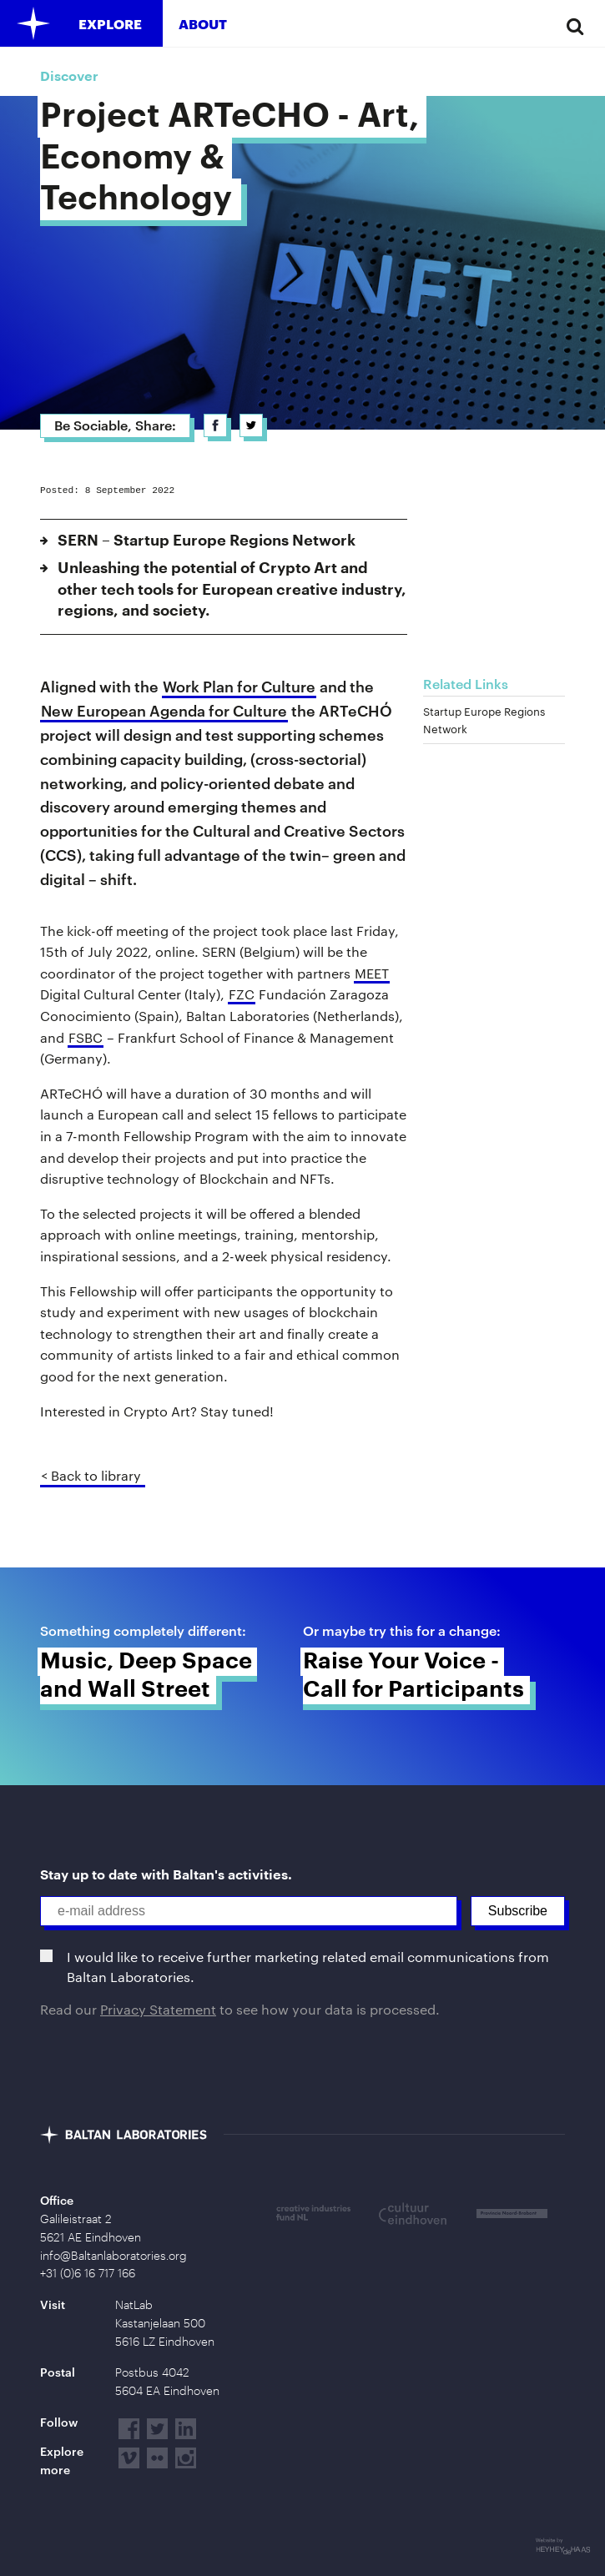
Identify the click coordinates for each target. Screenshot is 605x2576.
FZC (242, 994)
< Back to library (91, 1475)
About (203, 24)
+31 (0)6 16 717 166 (87, 2273)
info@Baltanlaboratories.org (113, 2255)
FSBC (85, 1037)
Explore (110, 24)
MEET (372, 973)
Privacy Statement (158, 2009)
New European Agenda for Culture (164, 711)
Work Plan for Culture (239, 686)
